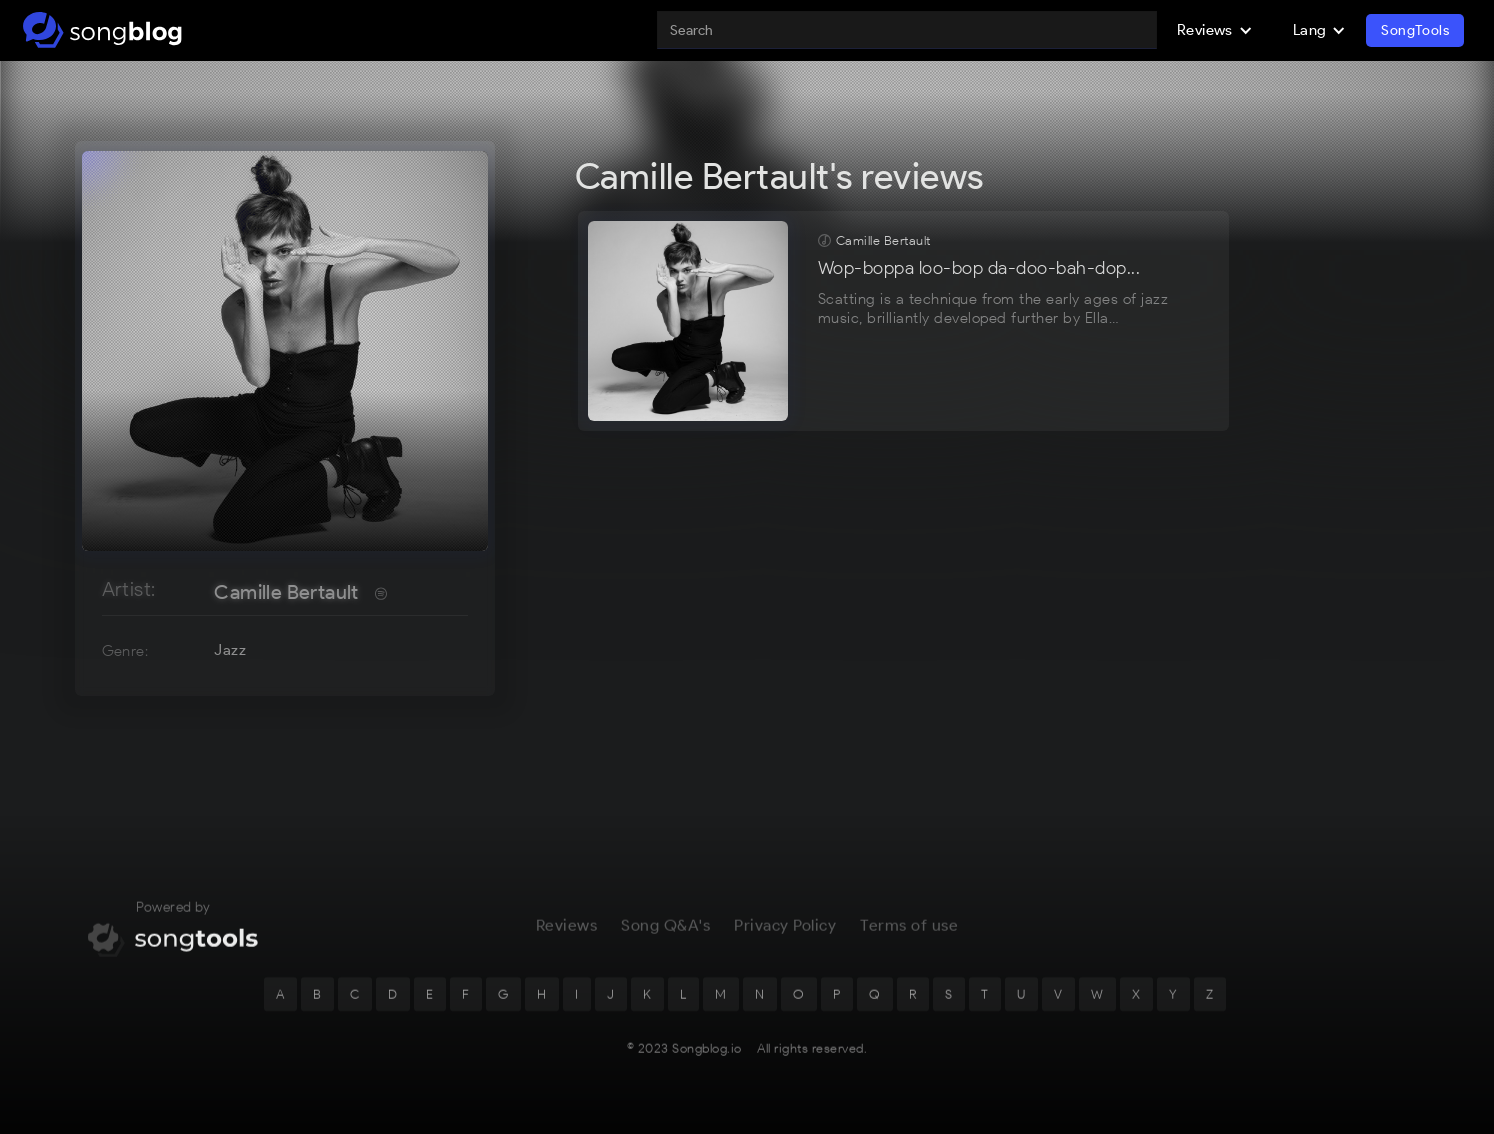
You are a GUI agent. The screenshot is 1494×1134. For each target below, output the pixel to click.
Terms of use (909, 938)
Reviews (567, 938)
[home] (102, 30)
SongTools (1415, 30)
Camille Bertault (286, 592)
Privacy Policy (785, 938)
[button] (1215, 30)
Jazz (230, 650)
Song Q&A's (665, 938)
